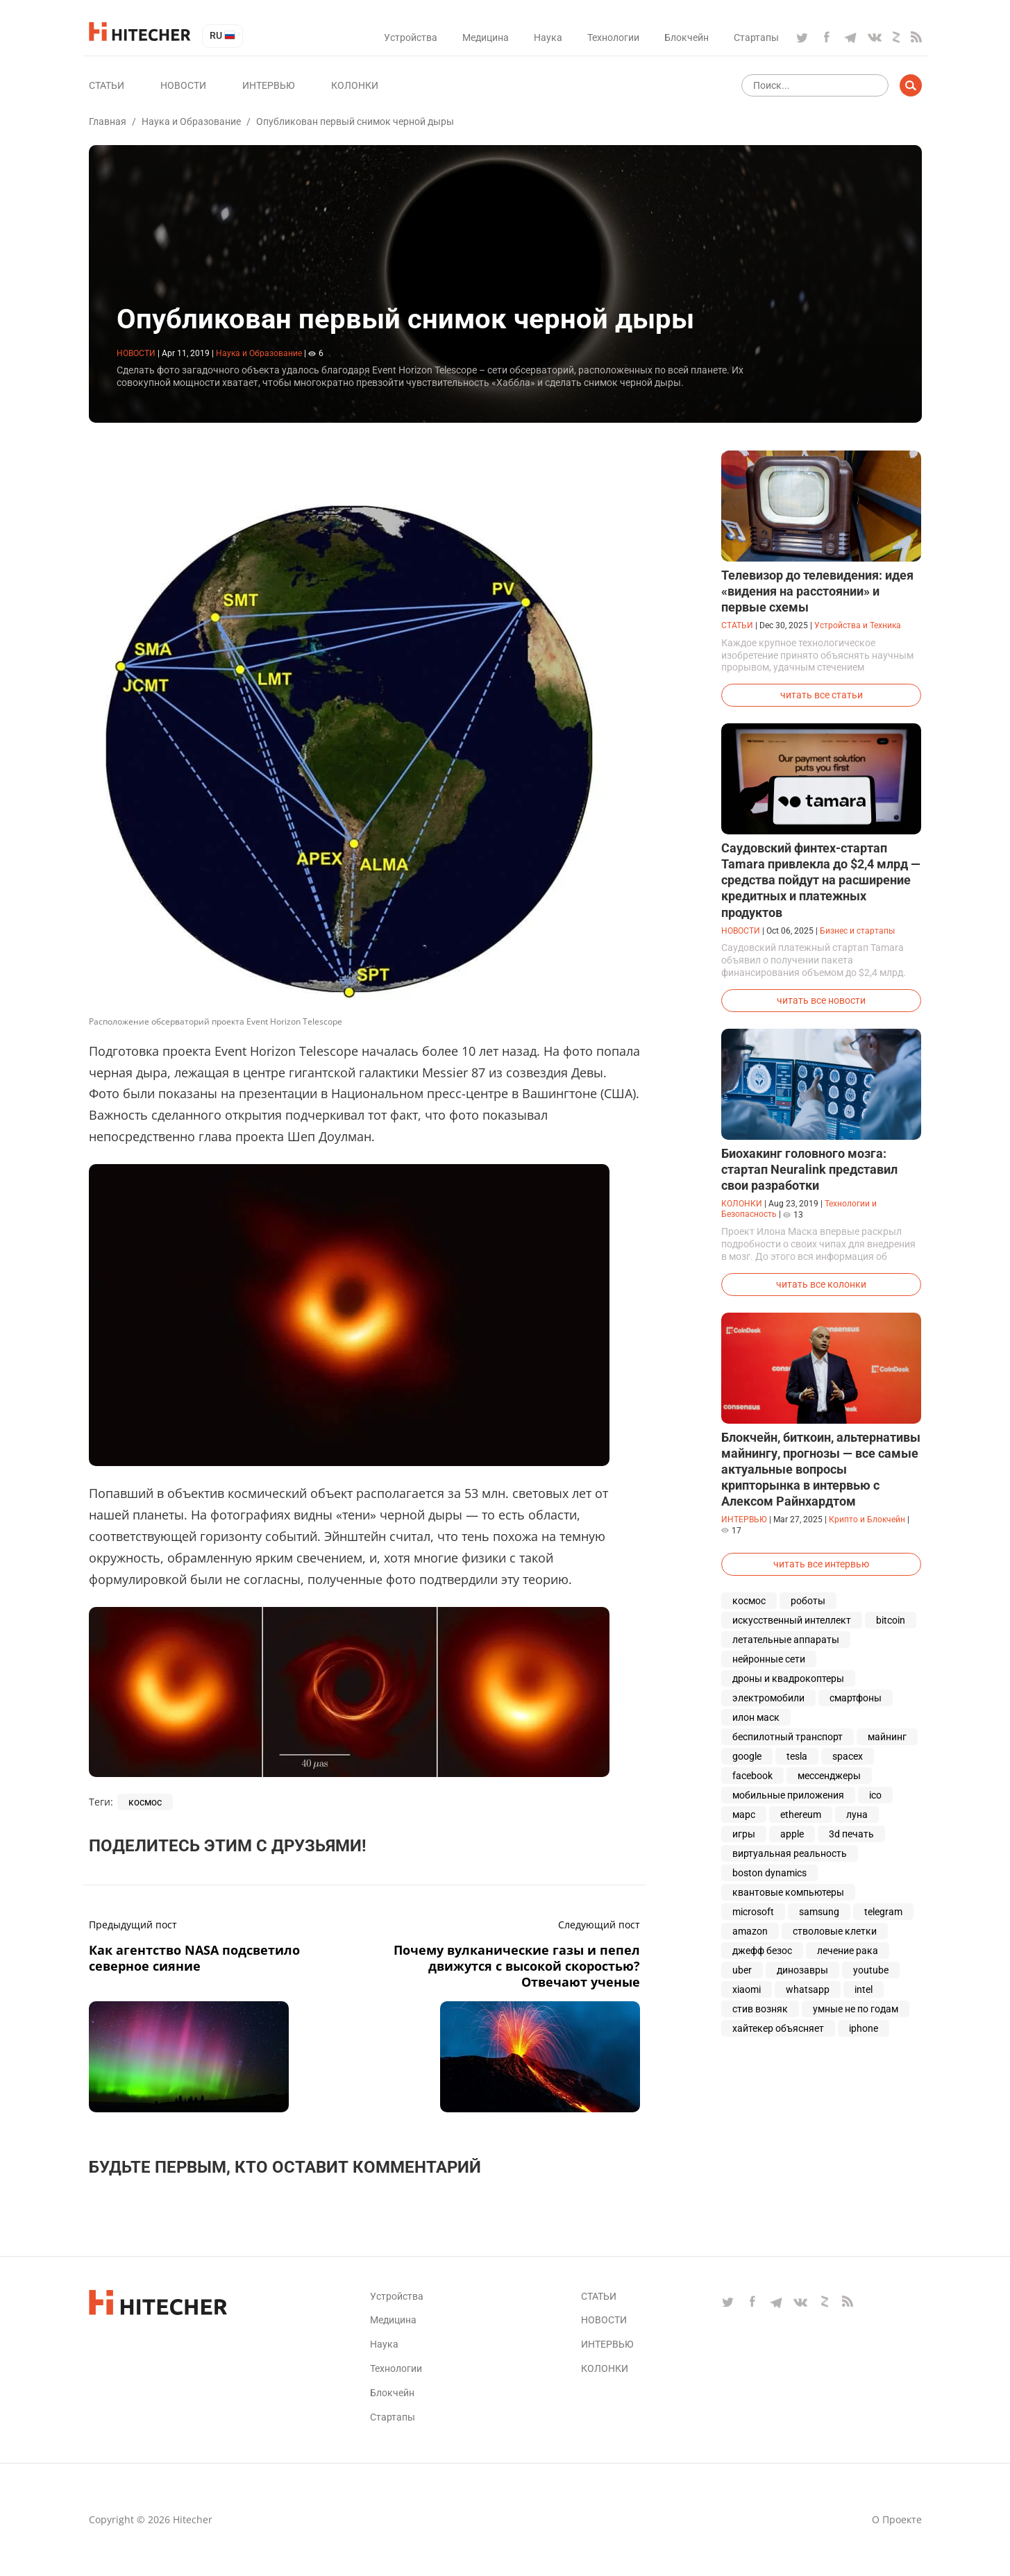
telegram (883, 1911)
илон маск (756, 1717)
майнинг (887, 1736)
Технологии (613, 37)
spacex (847, 1756)
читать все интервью (821, 1563)
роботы (808, 1600)
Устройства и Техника (857, 625)
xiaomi (746, 1989)
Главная (107, 121)
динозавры (802, 1970)
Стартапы (756, 37)
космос (145, 1802)
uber (742, 1970)
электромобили (768, 1697)
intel (864, 1989)
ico (875, 1795)
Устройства (410, 37)
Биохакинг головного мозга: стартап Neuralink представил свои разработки (809, 1169)
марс (743, 1814)
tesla (796, 1756)
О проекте (897, 2519)
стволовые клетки (835, 1931)
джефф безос (762, 1950)
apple (792, 1834)
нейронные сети (768, 1659)
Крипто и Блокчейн (867, 1519)
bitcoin (890, 1620)
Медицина (485, 37)
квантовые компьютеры (788, 1892)
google (746, 1756)
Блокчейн (686, 37)
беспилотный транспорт (787, 1736)
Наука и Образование (191, 121)
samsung (819, 1911)
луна (857, 1814)
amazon (750, 1931)
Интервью (268, 85)
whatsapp (808, 1989)
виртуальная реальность (789, 1853)
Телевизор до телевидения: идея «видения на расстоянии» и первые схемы (817, 591)
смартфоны (856, 1697)
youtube (871, 1970)
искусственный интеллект (791, 1620)
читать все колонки (821, 1284)
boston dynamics (769, 1872)
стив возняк (760, 2008)
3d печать (851, 1834)
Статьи (106, 85)
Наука (548, 37)
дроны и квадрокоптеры (788, 1678)
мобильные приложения (788, 1795)
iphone (863, 2028)
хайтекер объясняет (778, 2028)
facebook (752, 1775)
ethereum (800, 1814)
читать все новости (821, 1000)
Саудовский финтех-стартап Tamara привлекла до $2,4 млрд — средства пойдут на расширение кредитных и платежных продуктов (820, 880)
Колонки (354, 85)
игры (743, 1834)
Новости (183, 85)
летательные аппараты (785, 1639)
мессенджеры (829, 1775)
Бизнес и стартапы (857, 931)
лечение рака (847, 1950)
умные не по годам (855, 2008)
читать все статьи (821, 694)
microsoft (753, 1911)
